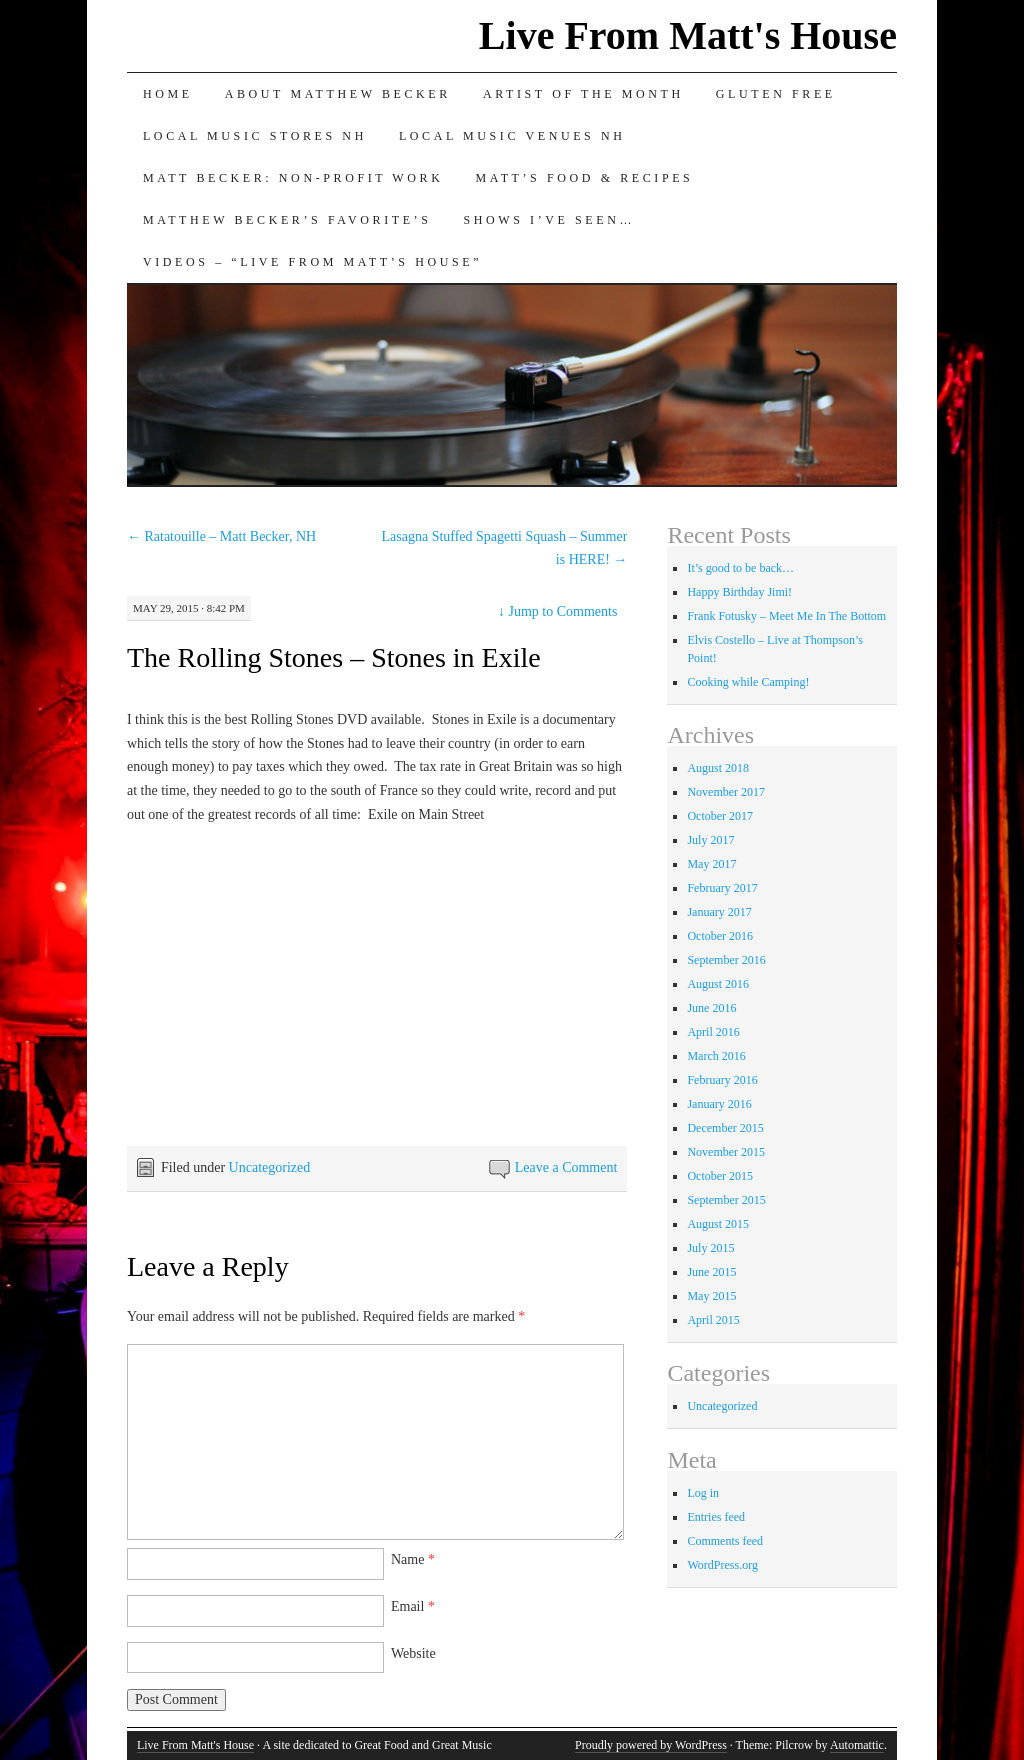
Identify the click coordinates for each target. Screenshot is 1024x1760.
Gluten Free (776, 94)
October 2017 (720, 816)
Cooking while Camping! (748, 682)
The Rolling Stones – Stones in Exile (334, 657)
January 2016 (719, 1104)
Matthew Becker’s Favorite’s (287, 220)
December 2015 (725, 1128)
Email (413, 1606)
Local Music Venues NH (512, 136)
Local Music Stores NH (255, 136)
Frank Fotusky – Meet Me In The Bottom (786, 616)
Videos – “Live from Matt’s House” (312, 262)
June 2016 (711, 1008)
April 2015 (713, 1320)
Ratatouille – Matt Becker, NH (221, 536)
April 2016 (713, 1032)
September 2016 (726, 960)
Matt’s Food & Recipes (584, 178)
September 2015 (726, 1200)
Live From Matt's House (688, 35)
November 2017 (726, 792)
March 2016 (716, 1056)
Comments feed (725, 1541)
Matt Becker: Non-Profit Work (293, 178)
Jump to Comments (557, 611)
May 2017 (711, 864)
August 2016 (718, 984)
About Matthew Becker (338, 94)
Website (413, 1653)
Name (413, 1559)
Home (168, 94)
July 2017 (710, 840)
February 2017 (722, 888)
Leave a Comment (566, 1167)
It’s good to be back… (740, 568)
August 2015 (718, 1224)
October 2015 (720, 1176)
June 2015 (711, 1272)
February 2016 (722, 1080)
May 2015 (711, 1296)
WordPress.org (722, 1565)
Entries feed (716, 1517)
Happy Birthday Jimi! (739, 592)
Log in (703, 1493)
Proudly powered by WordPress (651, 1745)
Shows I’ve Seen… (549, 220)
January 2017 (719, 912)
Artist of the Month (583, 94)
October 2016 (720, 936)
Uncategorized (270, 1167)
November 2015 (726, 1152)
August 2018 (718, 768)
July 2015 (710, 1248)
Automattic (857, 1745)
